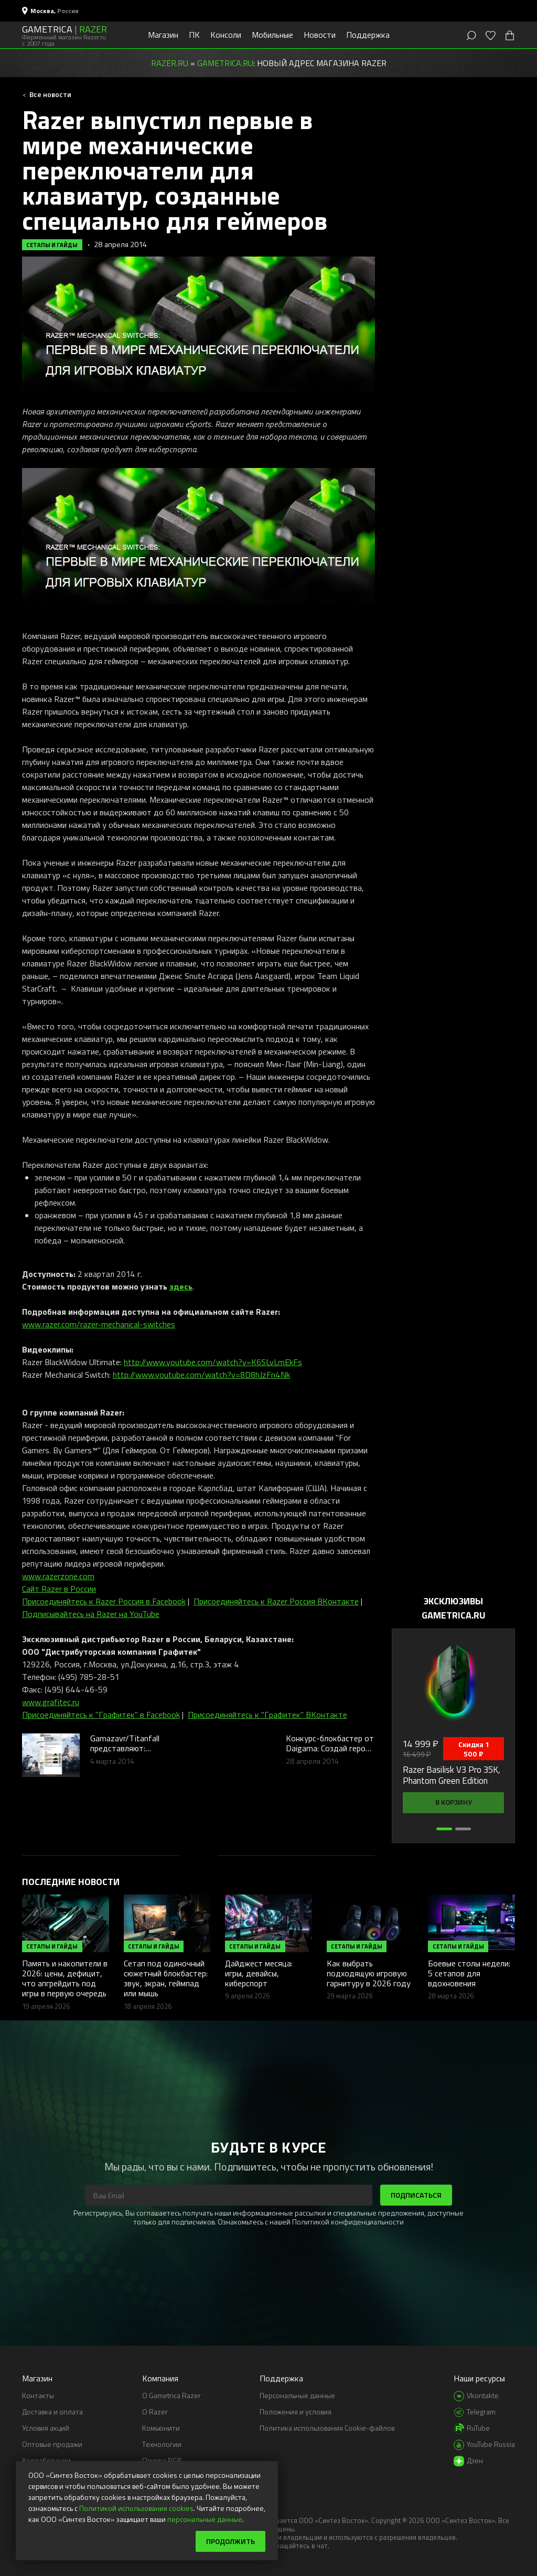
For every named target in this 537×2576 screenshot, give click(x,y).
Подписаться (416, 2195)
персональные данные (204, 2519)
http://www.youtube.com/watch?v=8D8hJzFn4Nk (201, 1374)
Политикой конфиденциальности (348, 2222)
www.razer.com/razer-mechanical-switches (98, 1324)
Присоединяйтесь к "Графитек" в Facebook (101, 1714)
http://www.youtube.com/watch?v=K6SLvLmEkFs (213, 1362)
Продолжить (230, 2541)
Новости (320, 34)
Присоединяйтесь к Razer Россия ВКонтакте (276, 1601)
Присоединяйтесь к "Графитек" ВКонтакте (267, 1714)
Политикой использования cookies (136, 2508)
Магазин (163, 34)
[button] (444, 1829)
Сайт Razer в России (59, 1588)
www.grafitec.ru (50, 1702)
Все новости (49, 94)
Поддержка (368, 34)
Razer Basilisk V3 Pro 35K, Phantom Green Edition (451, 1775)
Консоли (225, 34)
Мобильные (272, 34)
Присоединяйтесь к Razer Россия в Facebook (104, 1601)
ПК (194, 34)
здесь (180, 1286)
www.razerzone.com (58, 1576)
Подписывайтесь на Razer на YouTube (90, 1614)
